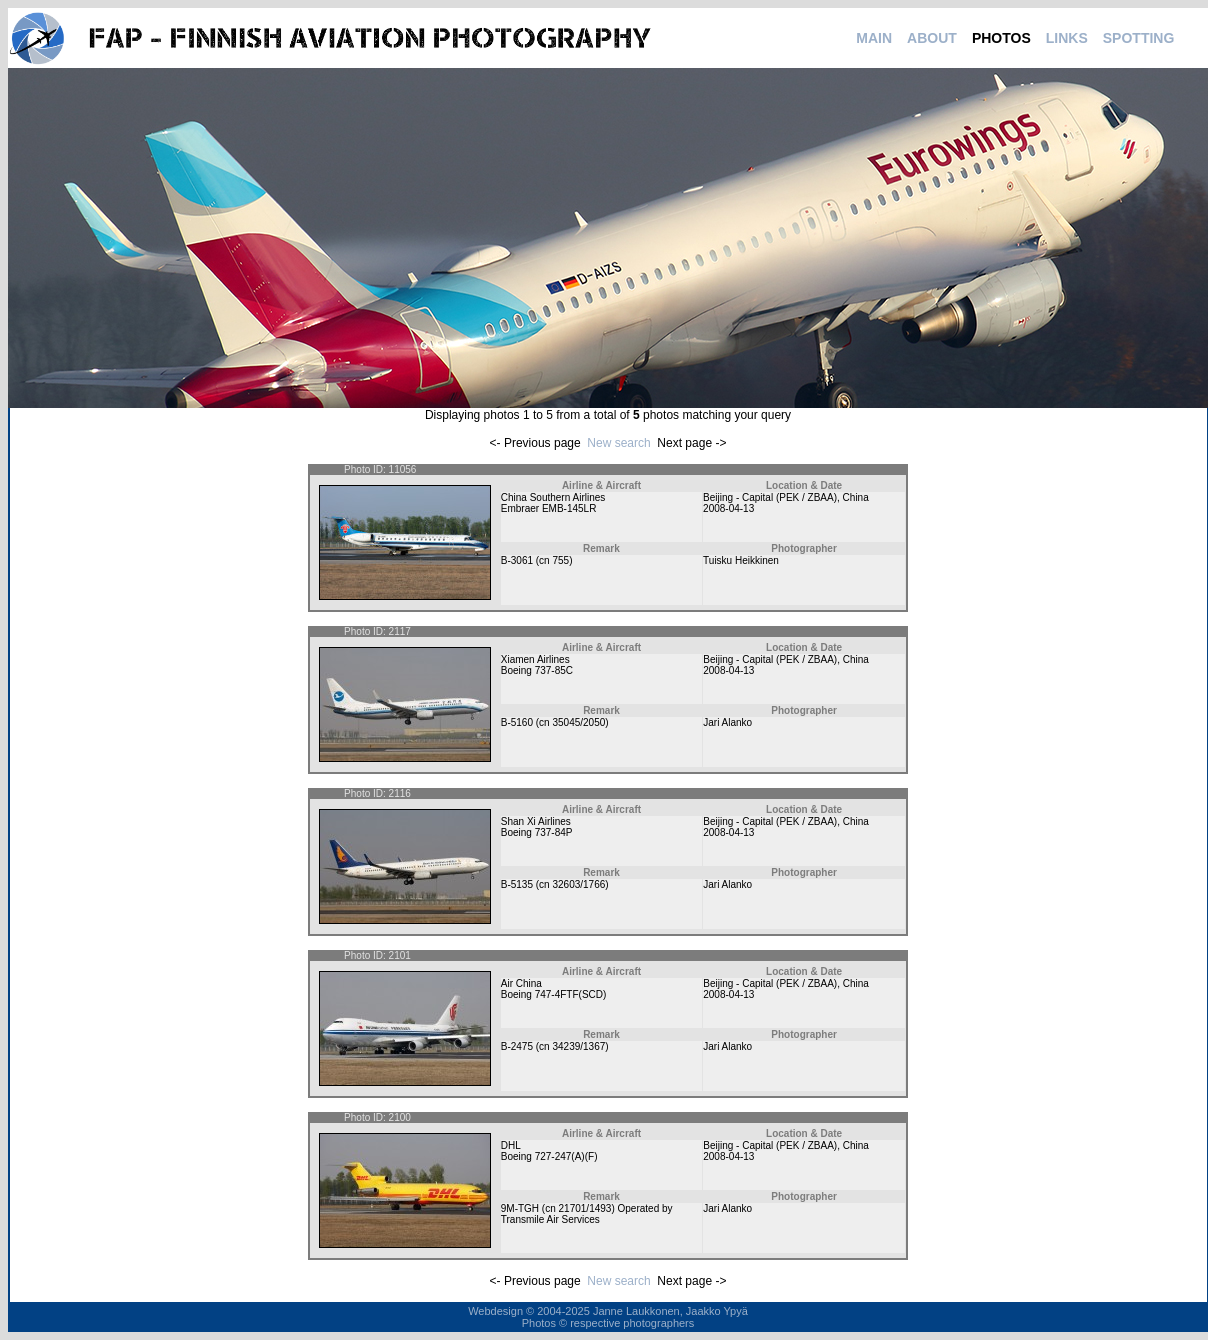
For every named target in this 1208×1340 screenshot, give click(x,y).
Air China (521, 983)
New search (618, 443)
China (856, 497)
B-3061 (517, 560)
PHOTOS (1001, 38)
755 (560, 560)
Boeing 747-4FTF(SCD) (554, 994)
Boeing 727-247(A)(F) (549, 1156)
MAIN (874, 38)
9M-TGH (520, 1208)
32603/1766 (578, 884)
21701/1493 (585, 1208)
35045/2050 (578, 722)
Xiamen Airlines (535, 659)
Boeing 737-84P (537, 832)
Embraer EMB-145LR (549, 508)
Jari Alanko (727, 722)
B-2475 (517, 1046)
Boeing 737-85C (537, 670)
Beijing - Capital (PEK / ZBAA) (770, 497)
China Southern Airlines (553, 497)
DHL (511, 1145)
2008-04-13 (728, 508)
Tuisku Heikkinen (741, 560)
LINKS (1067, 38)
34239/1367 (578, 1046)
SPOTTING (1139, 38)
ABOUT (932, 38)
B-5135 (517, 884)
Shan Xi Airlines (536, 821)
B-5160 (517, 722)
